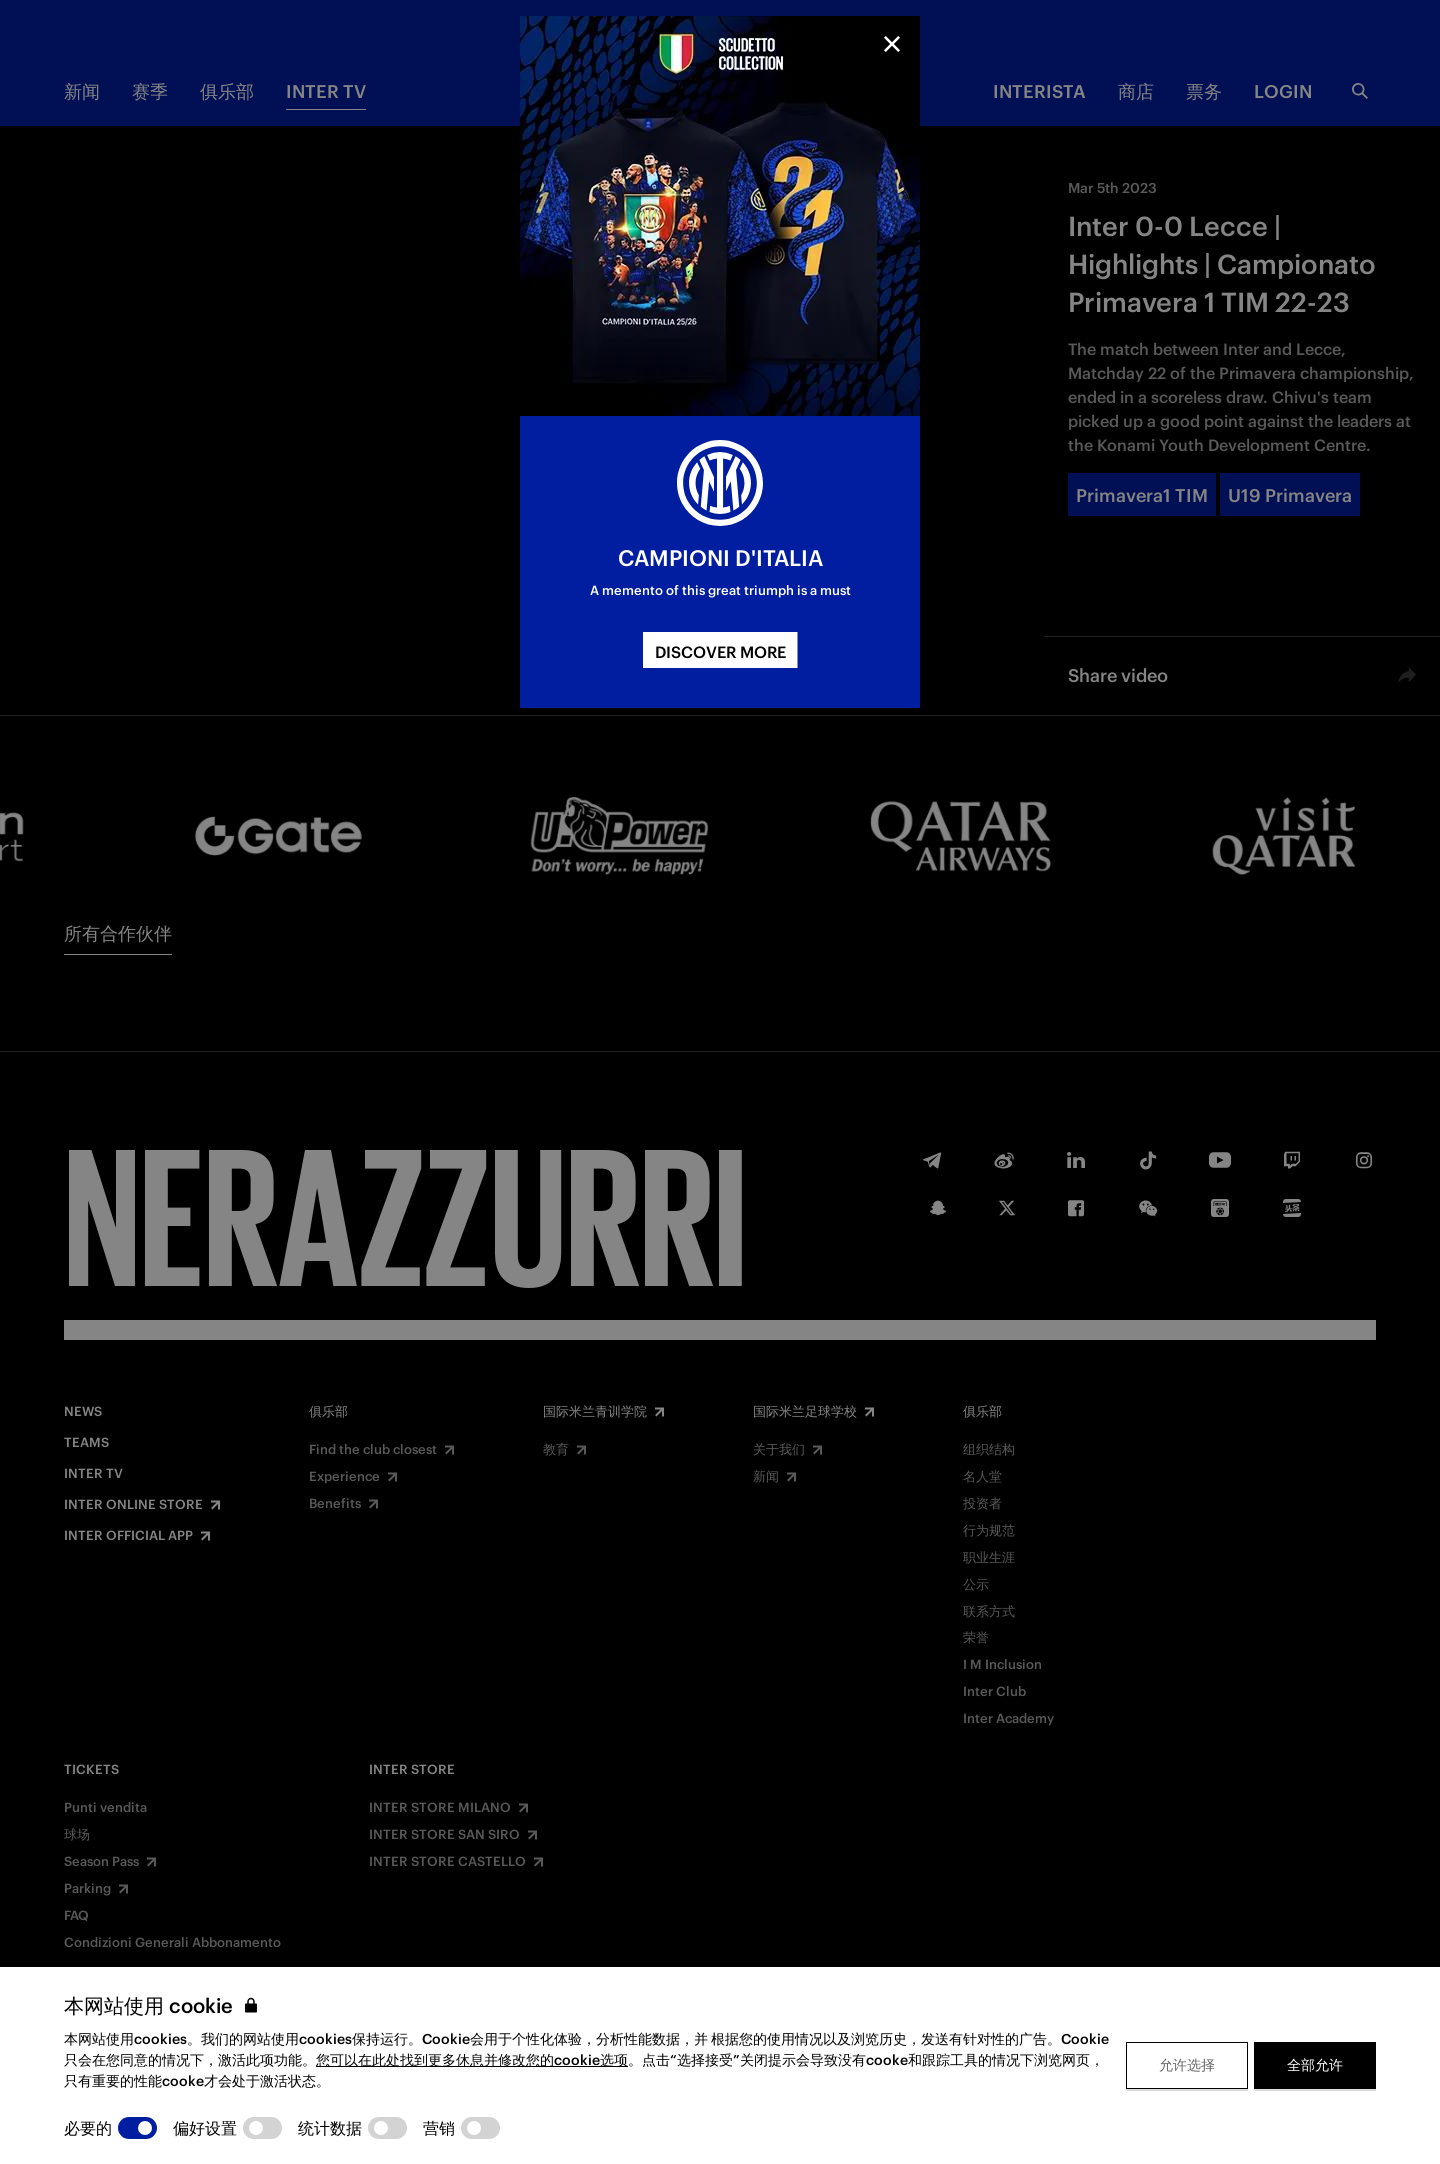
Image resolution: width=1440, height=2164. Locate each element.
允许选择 (1187, 2065)
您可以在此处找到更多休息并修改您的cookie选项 (472, 2060)
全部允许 (1315, 2065)
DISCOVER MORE (720, 652)
